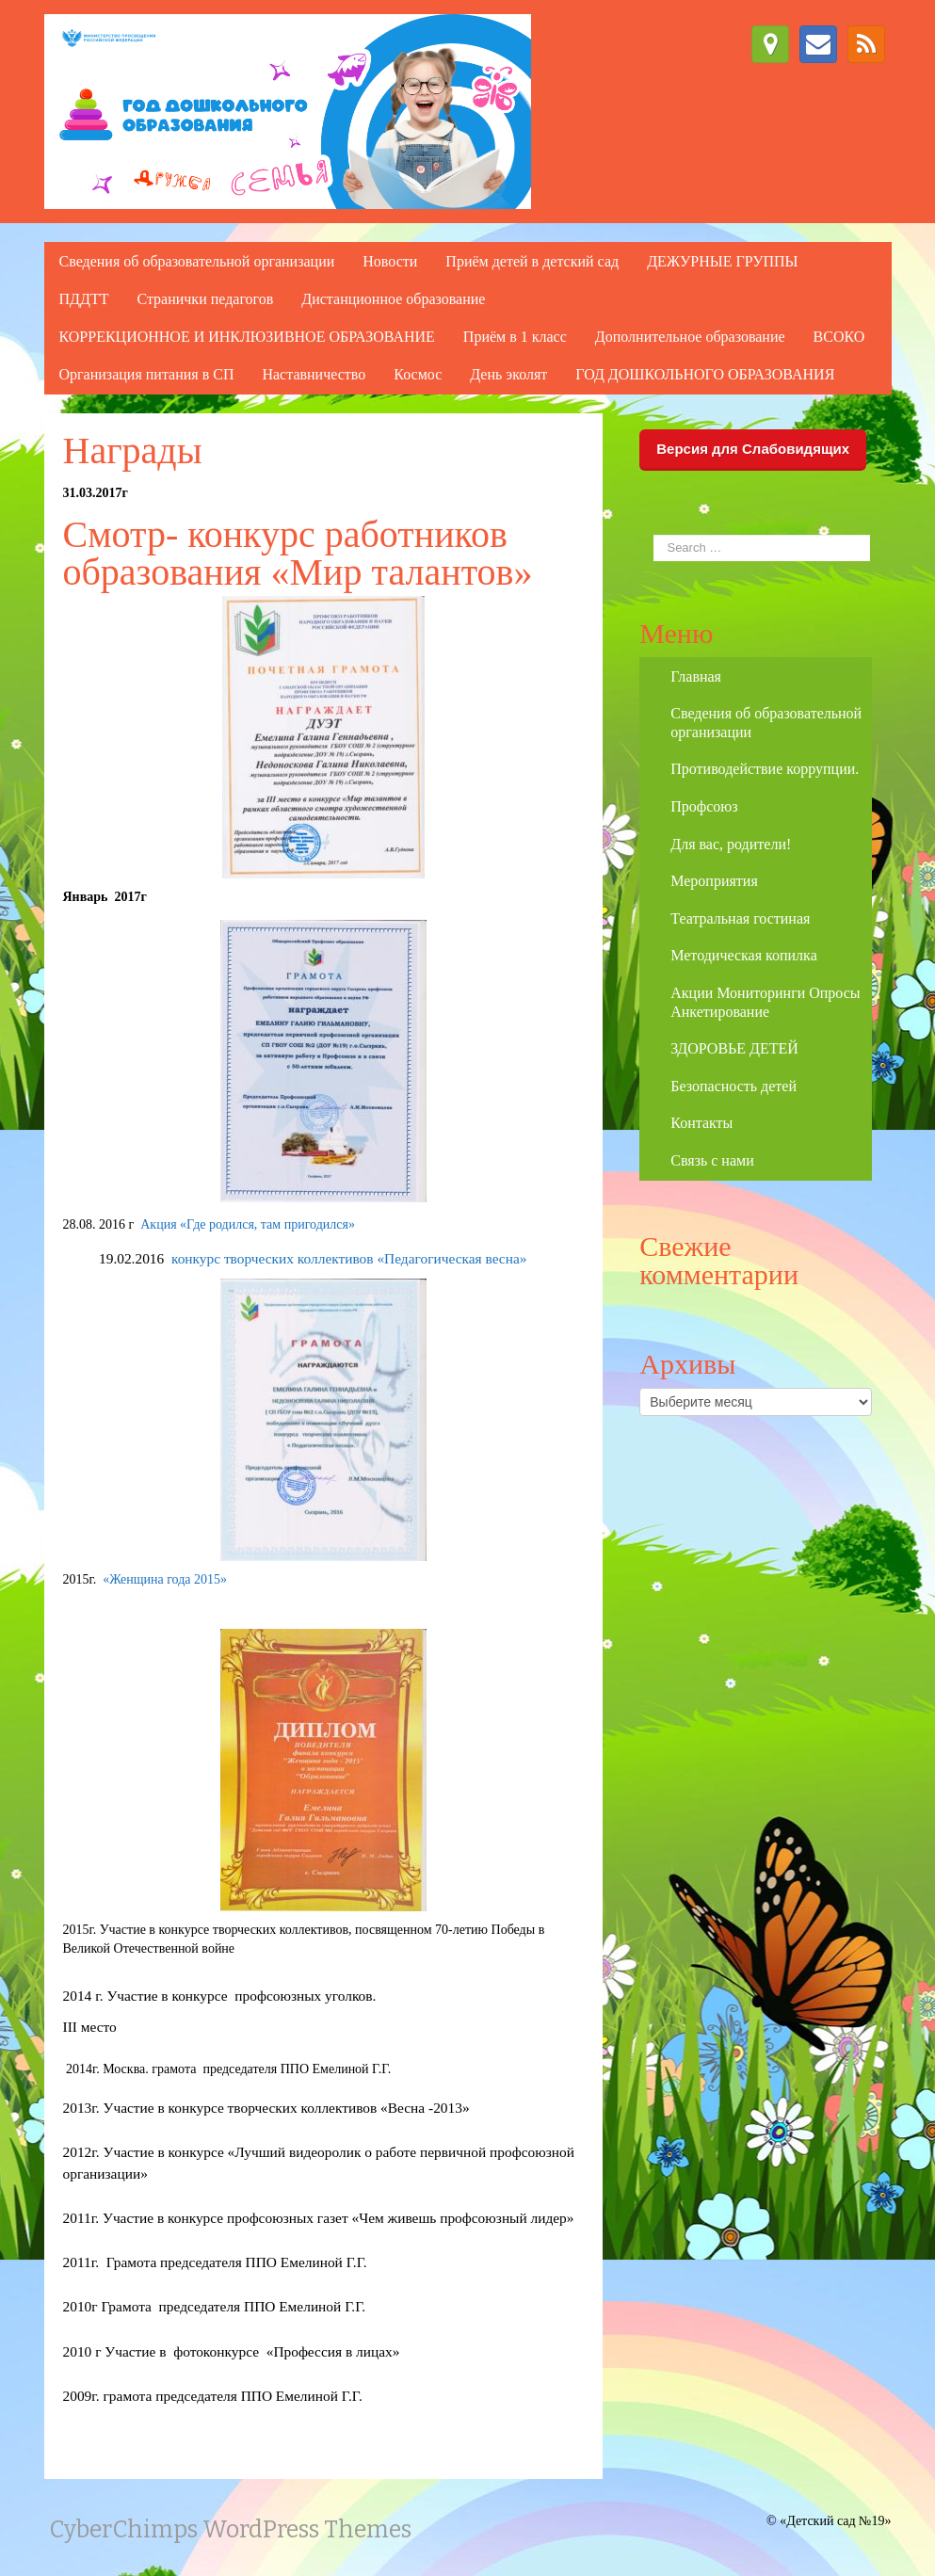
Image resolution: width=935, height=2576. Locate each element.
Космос (418, 374)
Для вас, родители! (730, 844)
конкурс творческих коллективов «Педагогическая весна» (349, 1258)
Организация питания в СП (146, 374)
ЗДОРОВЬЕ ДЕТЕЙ (734, 1048)
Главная (695, 676)
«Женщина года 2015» (161, 1579)
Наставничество (313, 374)
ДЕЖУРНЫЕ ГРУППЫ (722, 261)
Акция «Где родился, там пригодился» (247, 1224)
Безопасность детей (733, 1086)
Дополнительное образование (690, 337)
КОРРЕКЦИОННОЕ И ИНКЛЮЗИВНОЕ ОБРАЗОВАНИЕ (247, 337)
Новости (390, 261)
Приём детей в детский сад (532, 261)
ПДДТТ (84, 299)
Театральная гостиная (740, 918)
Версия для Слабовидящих (752, 449)
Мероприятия (714, 881)
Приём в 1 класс (515, 337)
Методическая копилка (743, 955)
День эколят (508, 374)
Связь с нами (711, 1160)
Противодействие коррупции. (764, 769)
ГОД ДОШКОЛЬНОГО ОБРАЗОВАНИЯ (704, 374)
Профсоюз (703, 806)
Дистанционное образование (393, 299)
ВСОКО (839, 337)
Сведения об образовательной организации (197, 261)
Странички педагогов (205, 299)
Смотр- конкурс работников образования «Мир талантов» (298, 553)
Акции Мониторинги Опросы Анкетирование (765, 1002)
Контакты (701, 1123)
